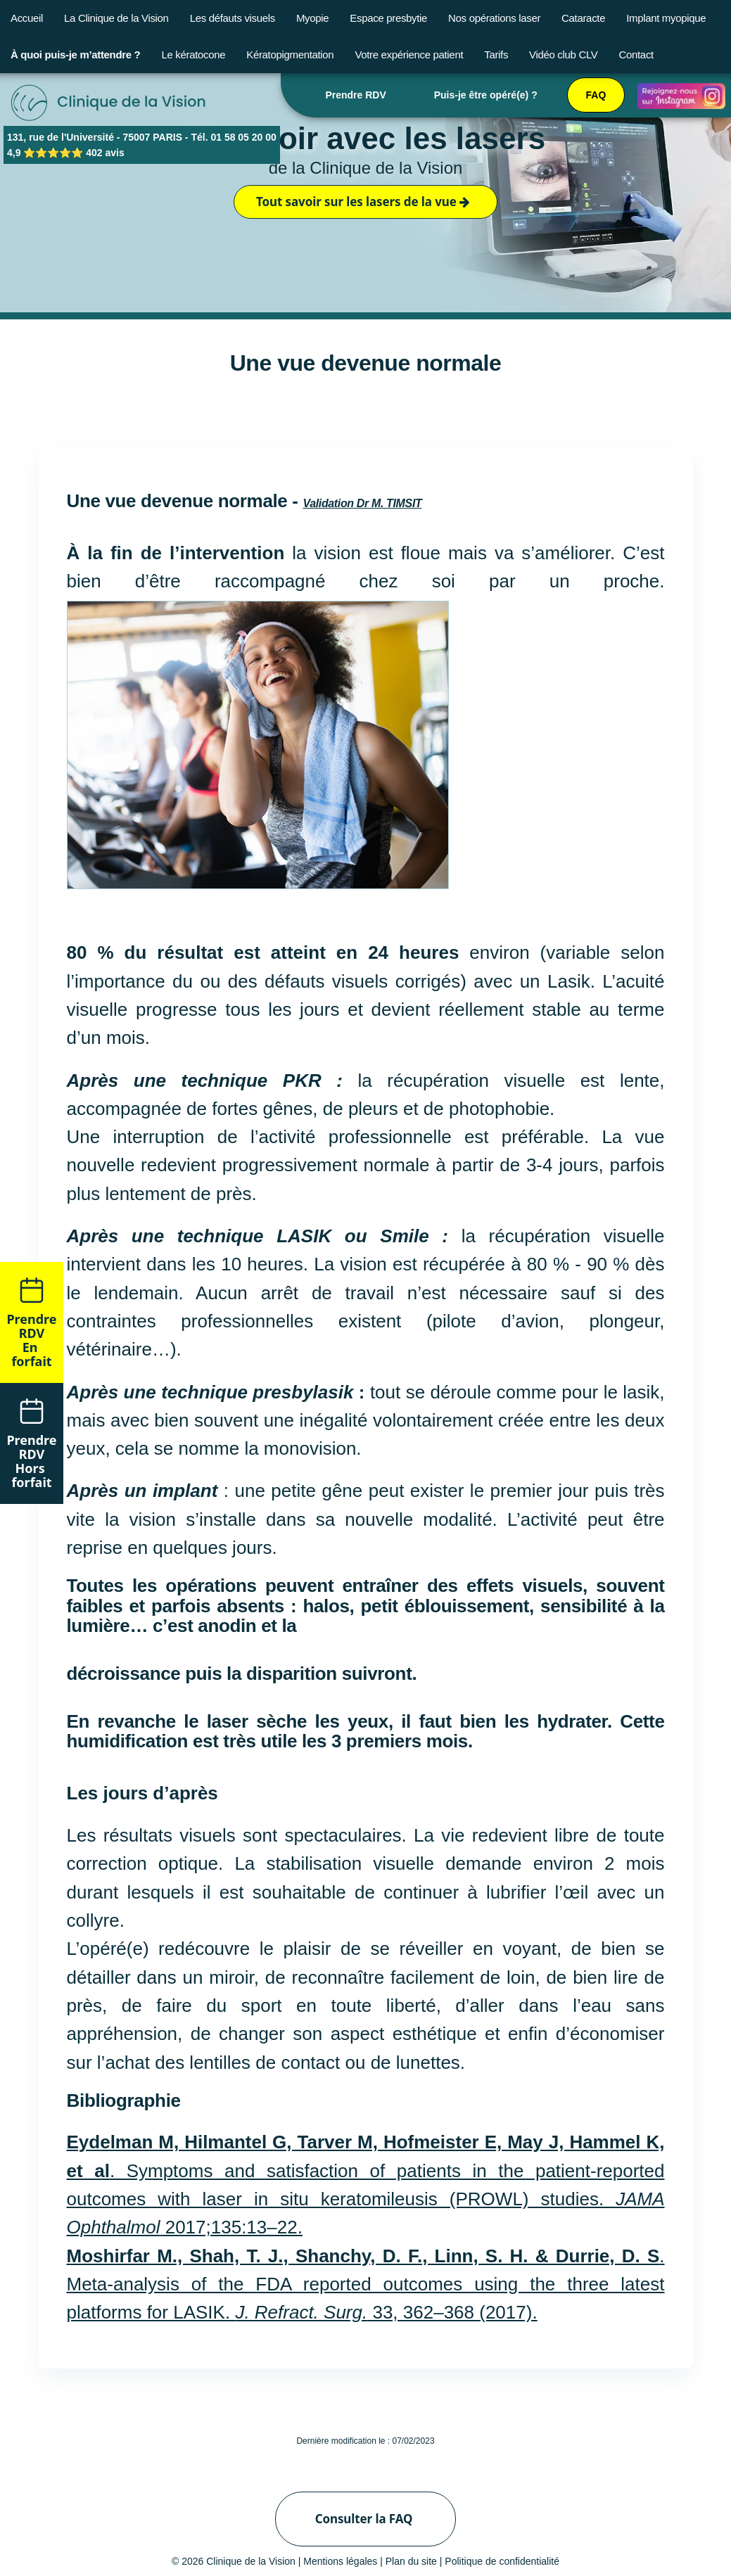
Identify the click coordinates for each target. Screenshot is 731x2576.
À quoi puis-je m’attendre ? (75, 54)
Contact (636, 54)
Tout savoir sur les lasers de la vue (363, 201)
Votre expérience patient (409, 54)
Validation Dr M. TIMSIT (362, 503)
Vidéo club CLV (563, 54)
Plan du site (411, 2561)
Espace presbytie (388, 18)
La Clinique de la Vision (116, 18)
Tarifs (496, 54)
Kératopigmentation (289, 54)
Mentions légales (340, 2561)
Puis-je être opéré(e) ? (486, 95)
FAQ (596, 95)
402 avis (105, 152)
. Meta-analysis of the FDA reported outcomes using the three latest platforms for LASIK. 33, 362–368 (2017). (366, 2284)
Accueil (27, 18)
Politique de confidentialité (502, 2561)
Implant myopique (666, 18)
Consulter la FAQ (364, 2519)
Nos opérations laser (494, 18)
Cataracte (583, 18)
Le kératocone (193, 54)
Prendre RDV (355, 95)
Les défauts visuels (232, 18)
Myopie (312, 18)
